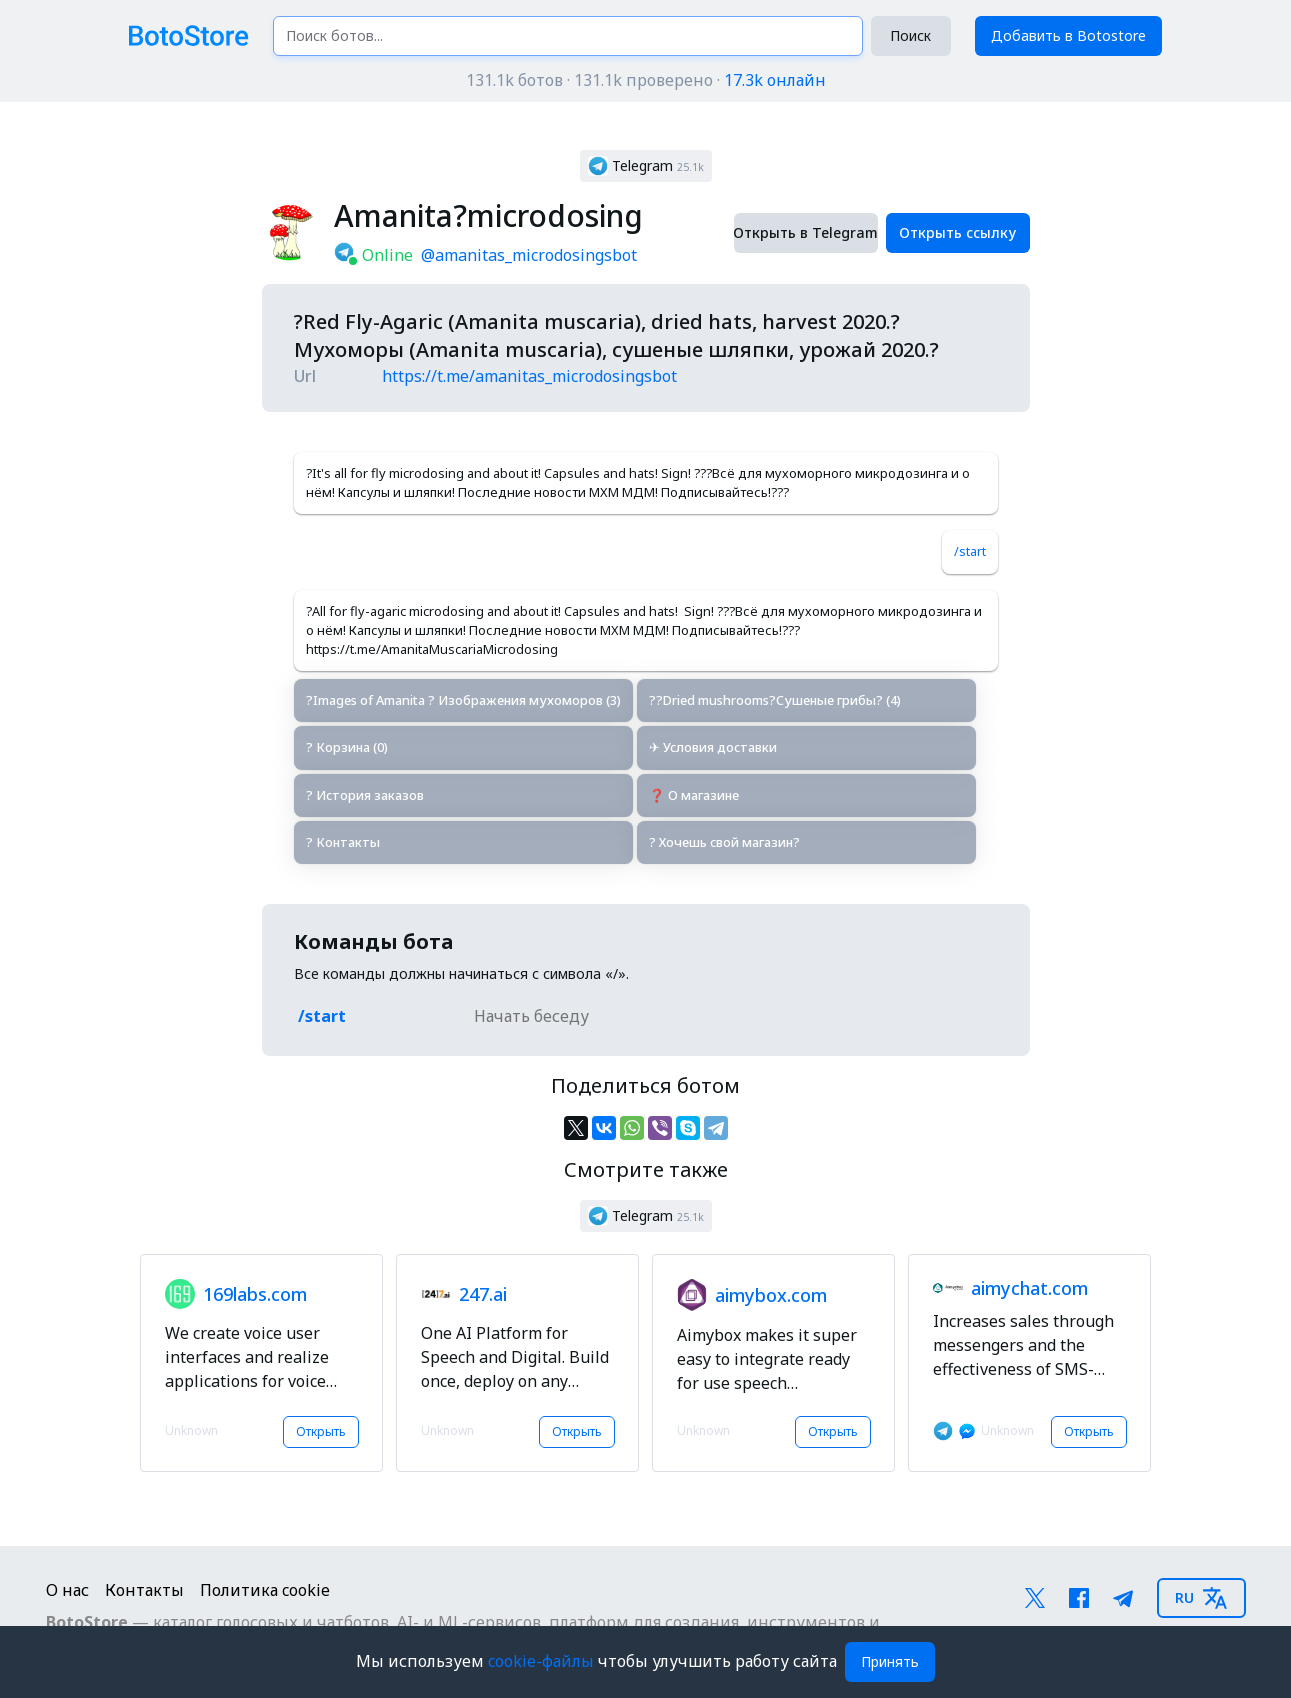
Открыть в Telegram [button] (806, 232)
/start (970, 551)
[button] (646, 166)
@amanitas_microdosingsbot (529, 255)
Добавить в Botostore (1068, 35)
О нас (67, 1590)
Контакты (144, 1590)
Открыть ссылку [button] (957, 232)
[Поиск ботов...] (568, 36)
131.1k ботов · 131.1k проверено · (646, 80)
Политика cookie (265, 1590)
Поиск (910, 35)
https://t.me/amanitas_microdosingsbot (529, 376)
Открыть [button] (321, 1431)
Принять (890, 1661)
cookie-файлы (543, 1661)
